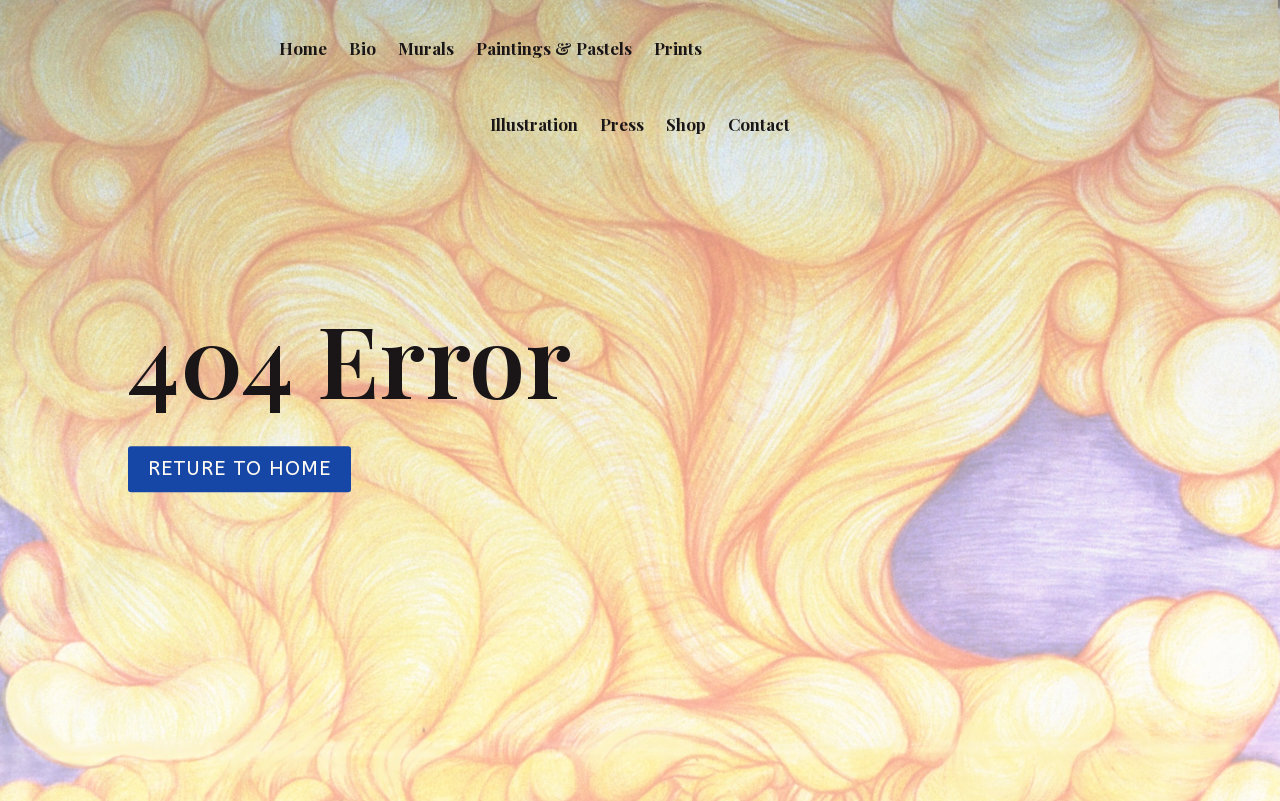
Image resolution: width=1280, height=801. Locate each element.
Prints (678, 48)
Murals (426, 48)
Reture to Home (239, 469)
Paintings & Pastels (554, 48)
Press (622, 124)
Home (303, 48)
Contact (759, 124)
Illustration (534, 124)
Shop (686, 124)
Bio (362, 48)
